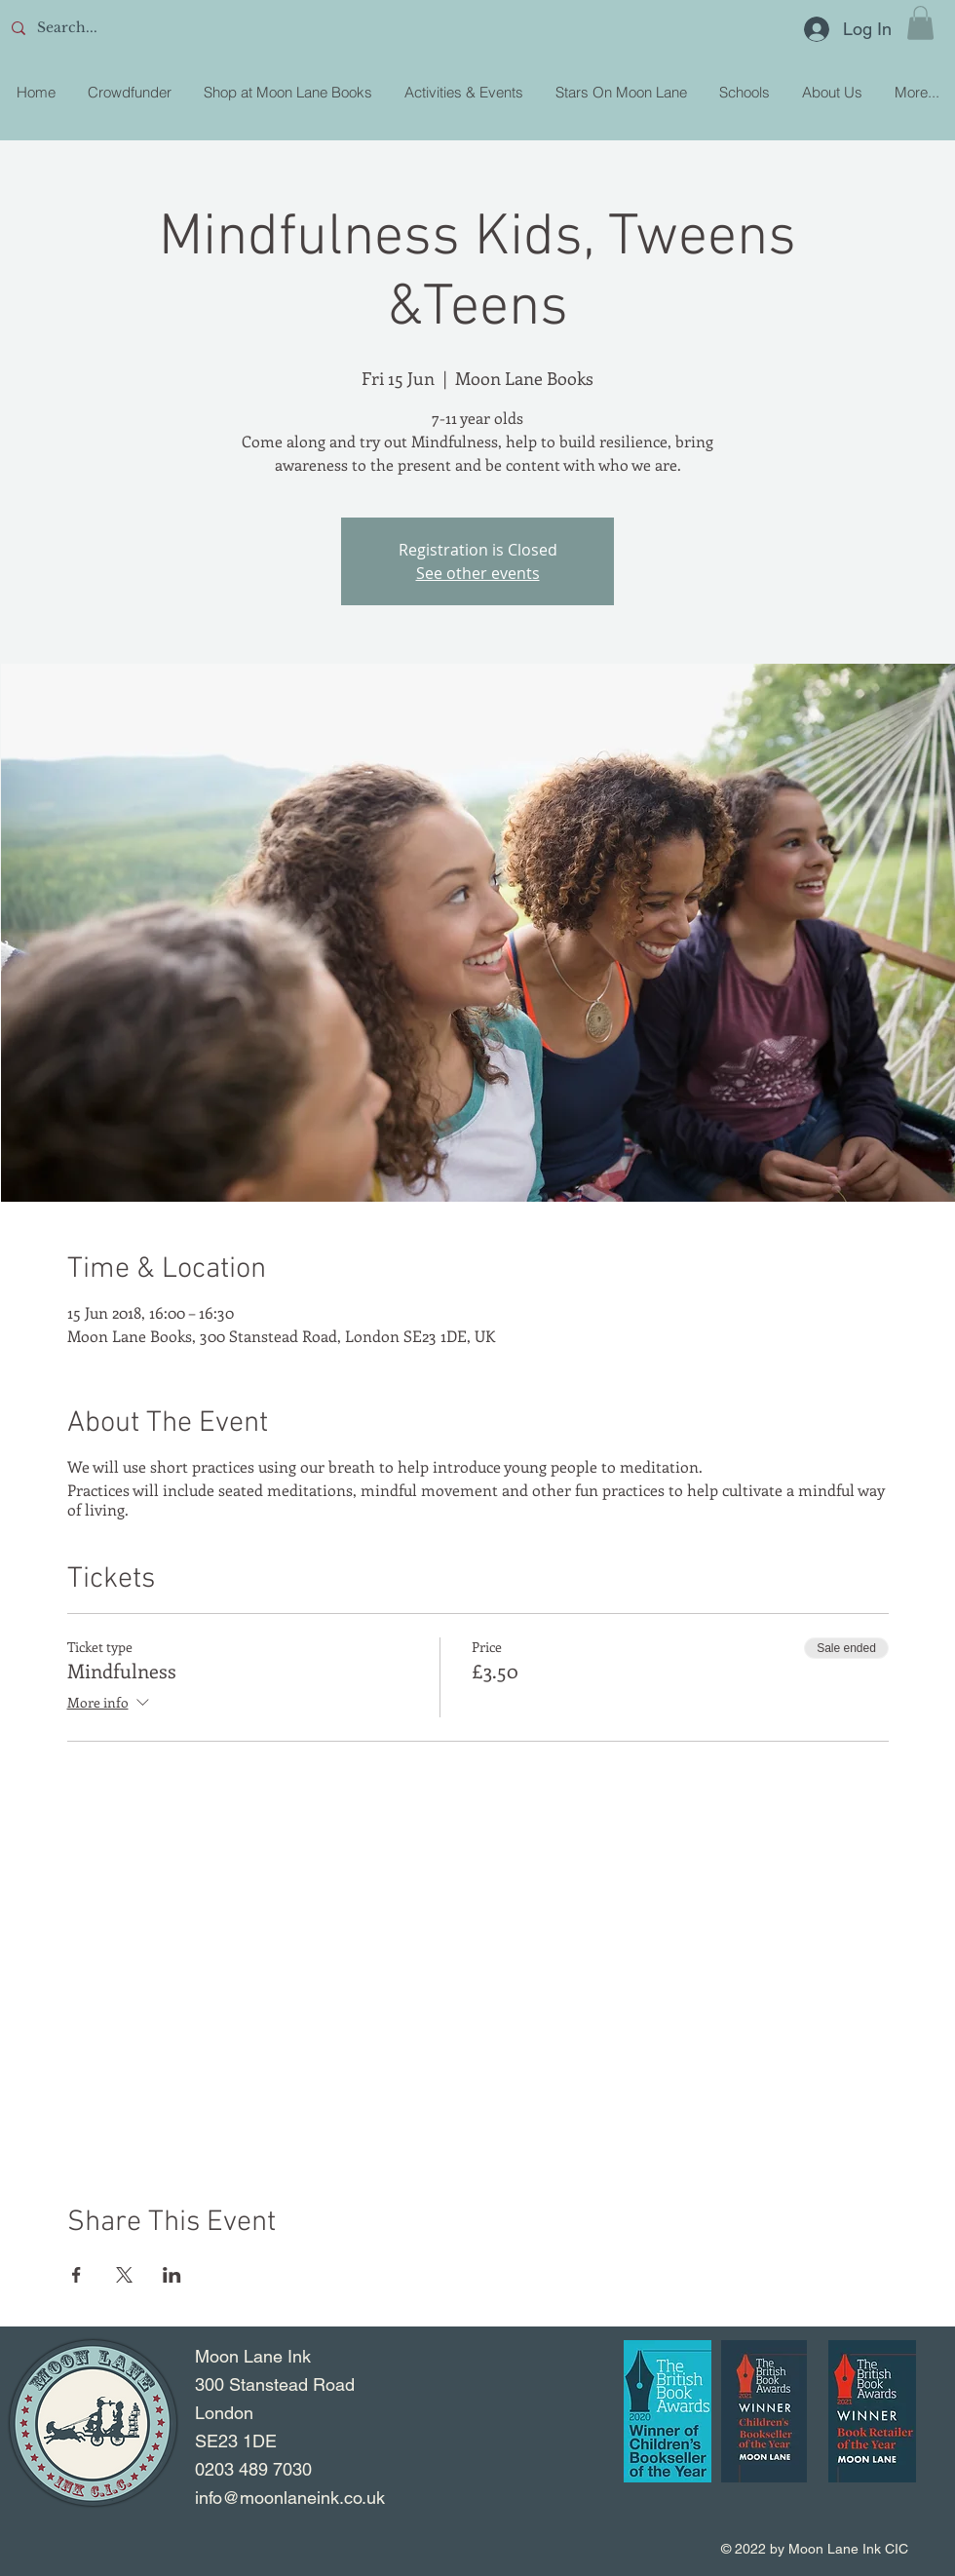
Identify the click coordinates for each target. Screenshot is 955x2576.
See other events (478, 573)
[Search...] (147, 28)
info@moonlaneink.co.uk (290, 2497)
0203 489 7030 (253, 2469)
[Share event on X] (124, 2275)
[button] (920, 23)
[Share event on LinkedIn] (172, 2275)
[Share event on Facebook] (76, 2275)
